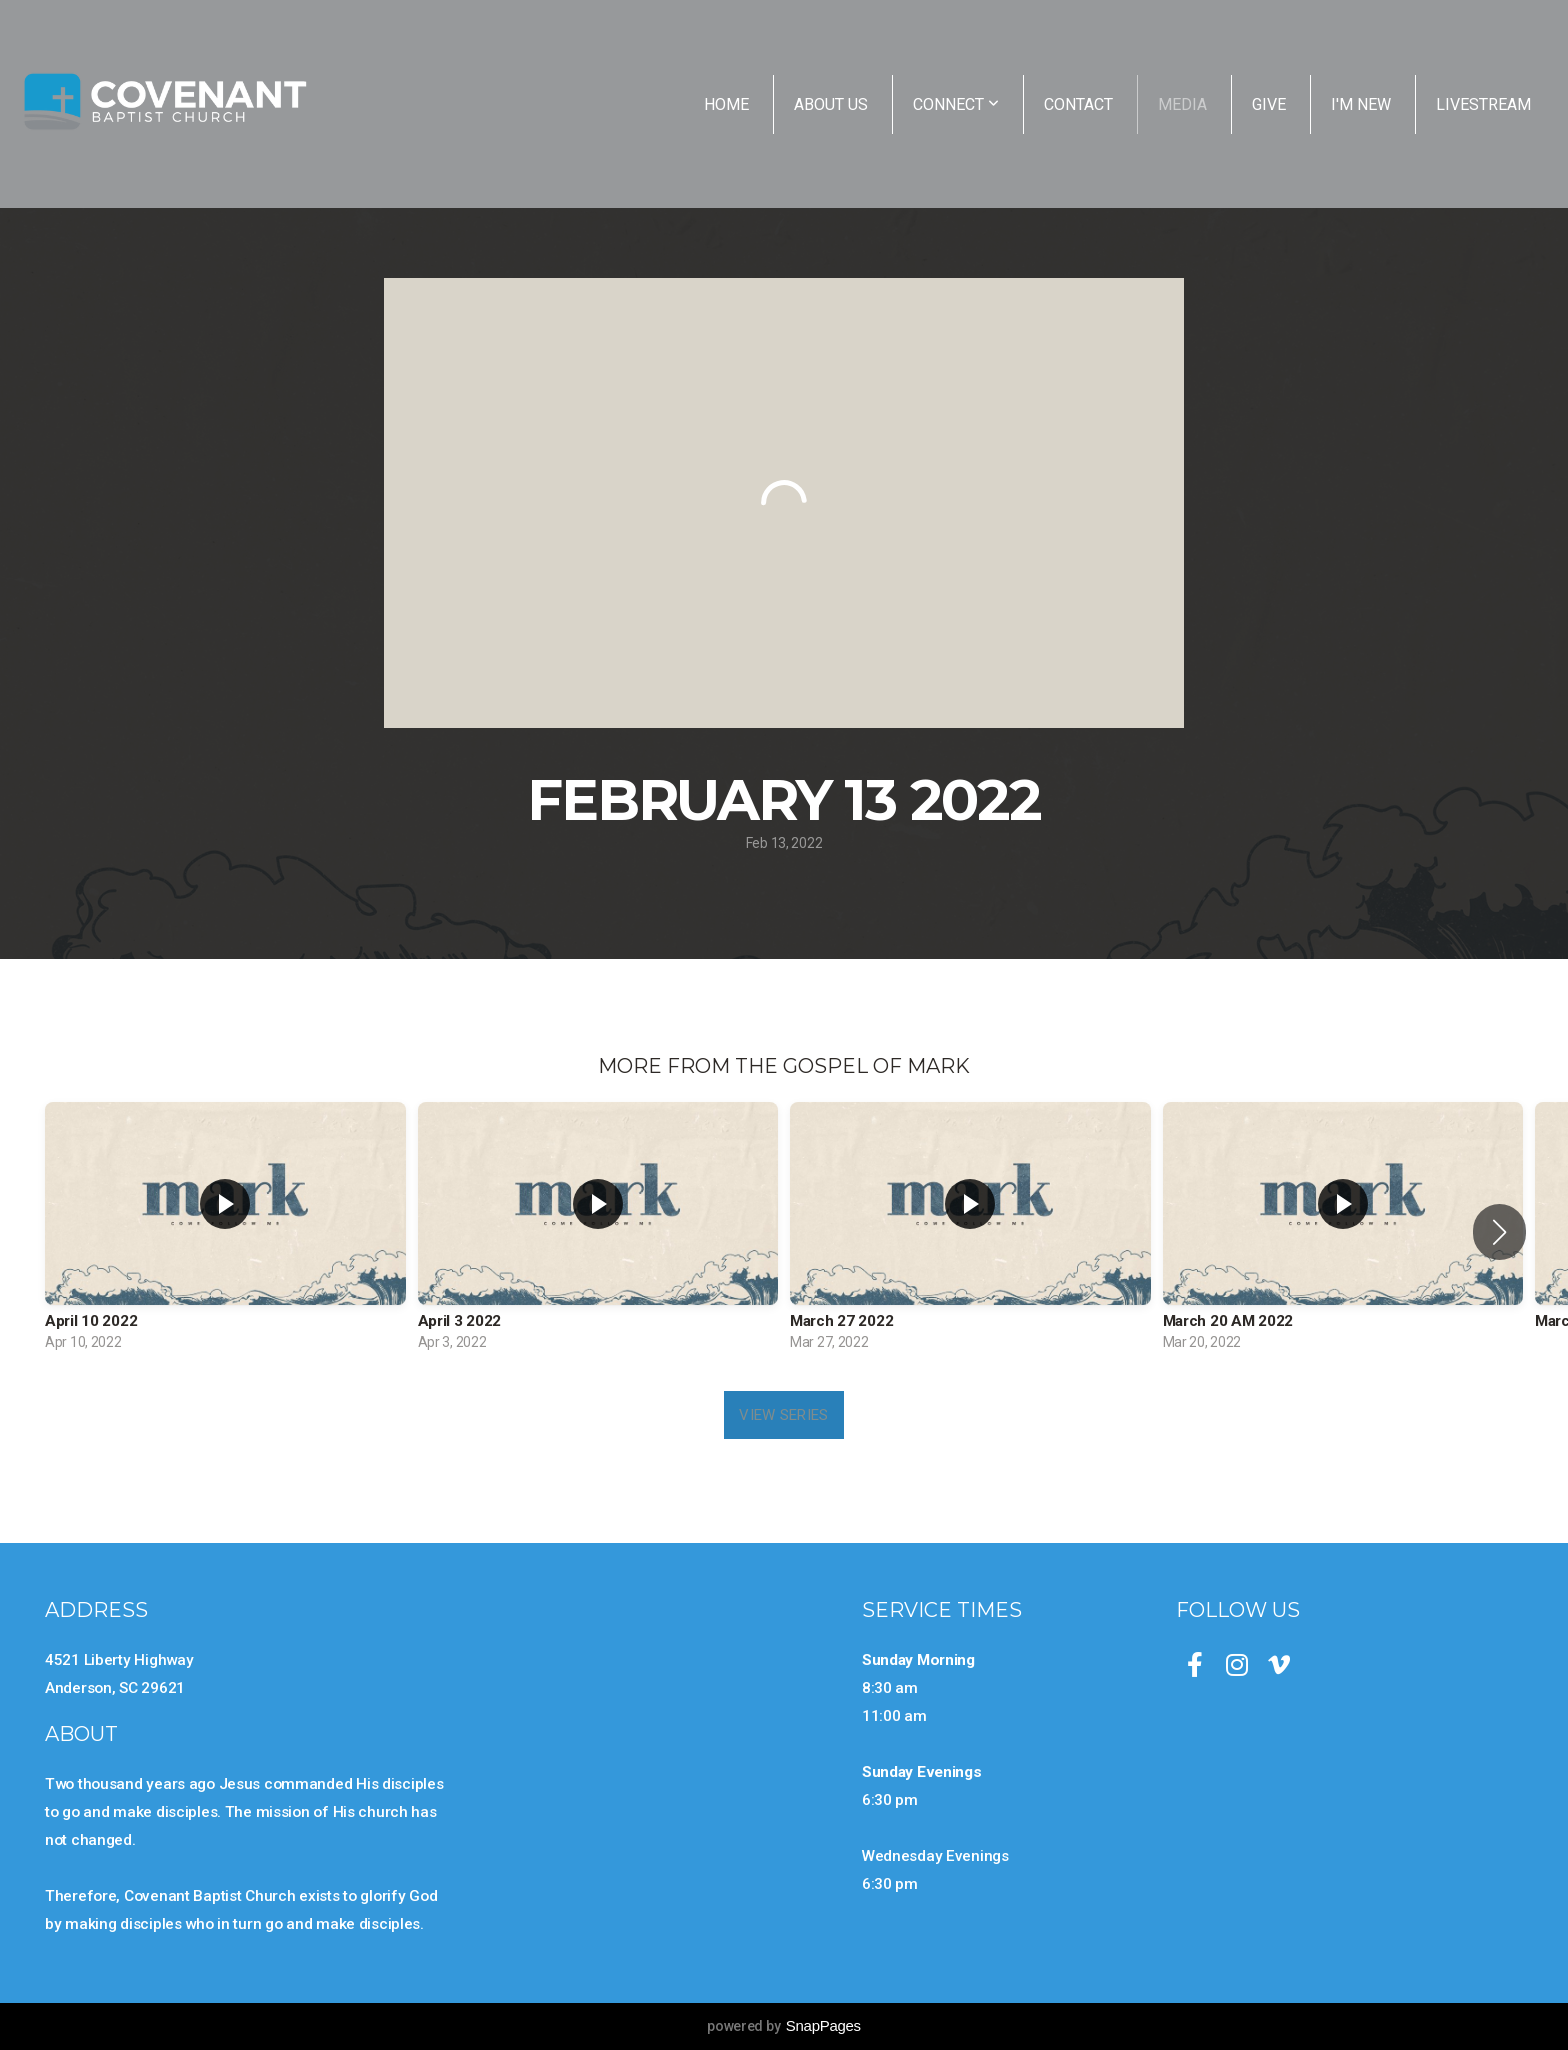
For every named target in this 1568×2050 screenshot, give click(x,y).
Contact (1078, 104)
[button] (1499, 1232)
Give (1269, 104)
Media (1182, 104)
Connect (956, 104)
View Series (783, 1415)
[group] (225, 1231)
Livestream (1483, 104)
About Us (831, 104)
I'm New (1361, 104)
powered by (784, 2026)
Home (726, 104)
